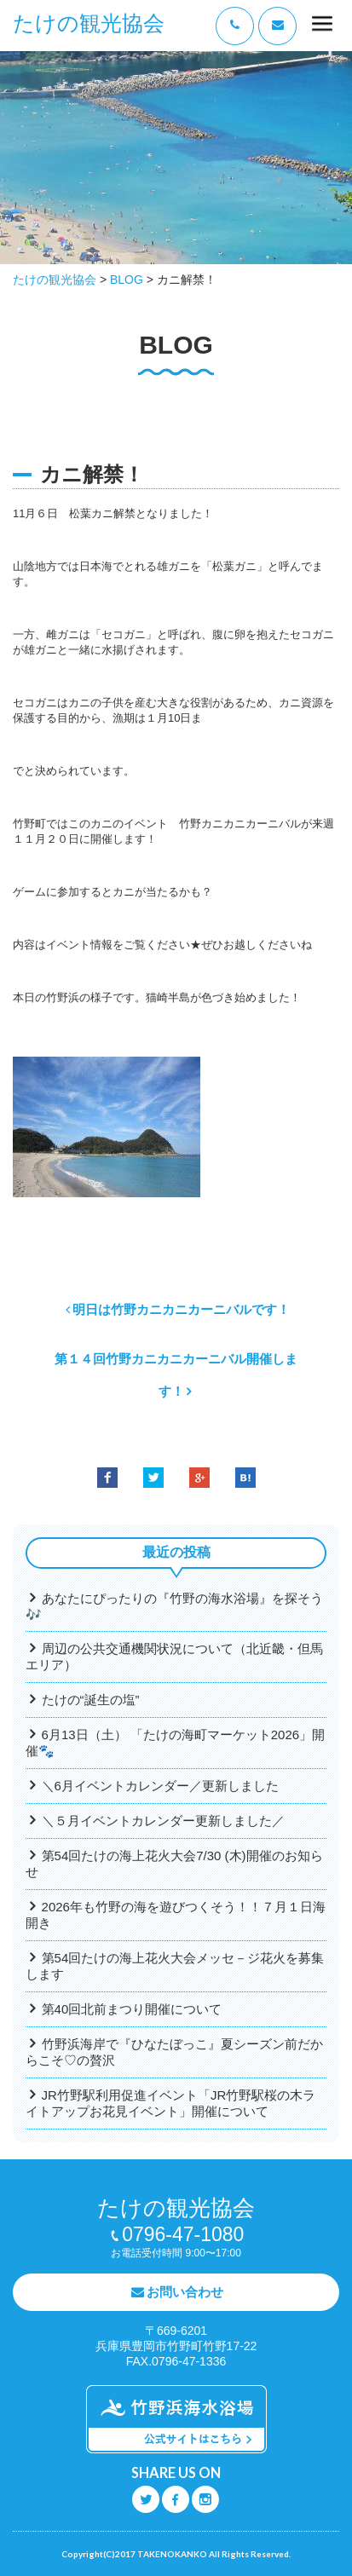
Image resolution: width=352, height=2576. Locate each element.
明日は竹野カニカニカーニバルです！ (181, 1309)
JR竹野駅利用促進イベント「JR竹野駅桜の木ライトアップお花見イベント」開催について (170, 2103)
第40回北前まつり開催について (132, 2009)
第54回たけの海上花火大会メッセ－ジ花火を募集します (175, 1966)
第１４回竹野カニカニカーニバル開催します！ (176, 1374)
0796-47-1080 (183, 2234)
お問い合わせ (185, 2292)
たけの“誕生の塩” (91, 1699)
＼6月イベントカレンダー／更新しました (160, 1785)
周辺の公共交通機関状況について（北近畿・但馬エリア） (174, 1656)
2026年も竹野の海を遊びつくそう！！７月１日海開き (176, 1914)
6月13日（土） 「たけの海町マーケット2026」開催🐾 (175, 1742)
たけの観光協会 (88, 23)
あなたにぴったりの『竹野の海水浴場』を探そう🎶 (174, 1606)
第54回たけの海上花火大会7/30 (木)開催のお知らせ (174, 1863)
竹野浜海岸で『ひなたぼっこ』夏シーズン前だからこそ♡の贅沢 (174, 2052)
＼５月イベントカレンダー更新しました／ (163, 1820)
